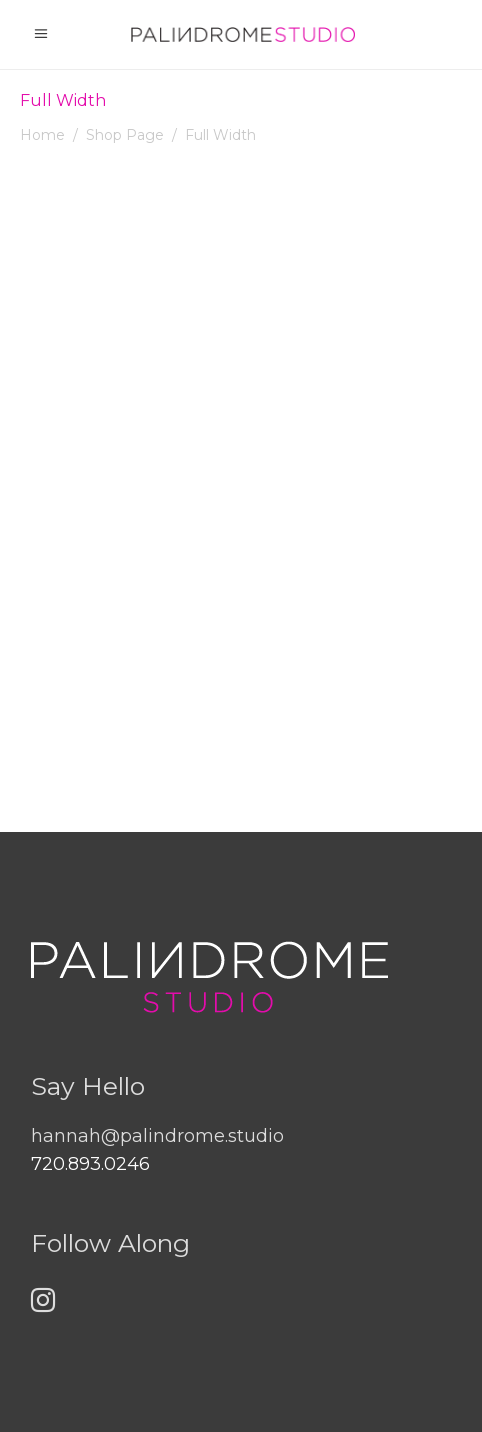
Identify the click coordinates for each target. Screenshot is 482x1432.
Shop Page (125, 135)
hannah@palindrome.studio (157, 1136)
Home (42, 135)
